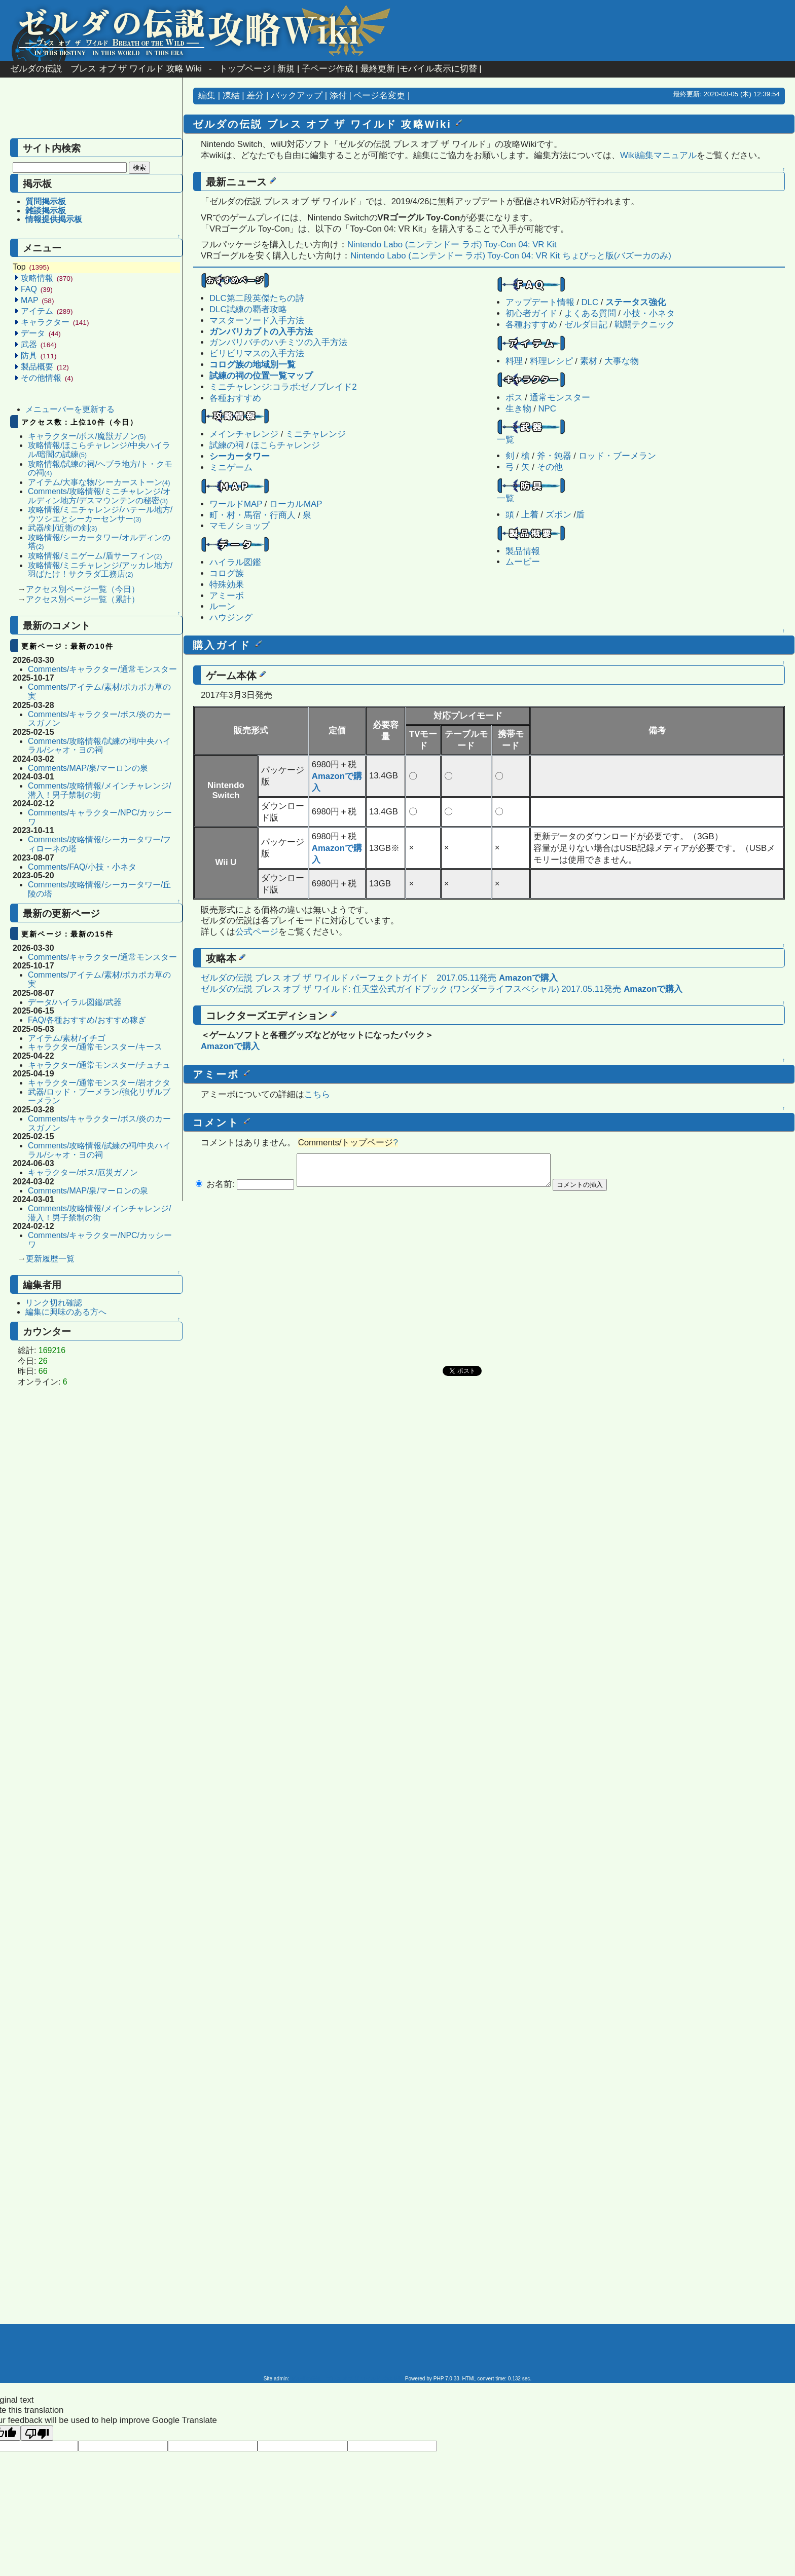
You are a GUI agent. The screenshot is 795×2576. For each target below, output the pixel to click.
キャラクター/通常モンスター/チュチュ (99, 1065)
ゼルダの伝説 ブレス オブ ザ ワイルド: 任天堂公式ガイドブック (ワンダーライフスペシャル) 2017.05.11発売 (411, 989)
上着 (529, 514)
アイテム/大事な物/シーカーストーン (99, 482)
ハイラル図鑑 (235, 562)
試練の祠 (226, 445)
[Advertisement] (91, 113)
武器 (38, 344)
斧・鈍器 (554, 456)
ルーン (222, 606)
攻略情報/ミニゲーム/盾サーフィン (95, 555)
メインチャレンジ (243, 434)
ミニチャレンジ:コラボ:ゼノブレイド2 (283, 387)
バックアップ (296, 95)
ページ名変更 (379, 95)
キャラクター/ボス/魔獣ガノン (87, 436)
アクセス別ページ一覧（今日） (82, 589)
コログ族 (226, 573)
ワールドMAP (235, 504)
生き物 (518, 409)
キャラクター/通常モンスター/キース (95, 1046)
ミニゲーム (230, 467)
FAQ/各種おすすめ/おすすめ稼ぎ (87, 1020)
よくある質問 (590, 313)
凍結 (231, 95)
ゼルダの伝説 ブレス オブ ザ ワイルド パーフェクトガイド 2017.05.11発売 (348, 978)
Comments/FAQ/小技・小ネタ (82, 867)
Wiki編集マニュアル (658, 155)
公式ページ (256, 932)
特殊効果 (226, 584)
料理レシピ (551, 361)
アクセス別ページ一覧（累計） (82, 599)
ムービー (522, 562)
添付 (338, 95)
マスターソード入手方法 (256, 320)
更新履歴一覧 (50, 1258)
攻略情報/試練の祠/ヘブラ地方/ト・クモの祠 (100, 468)
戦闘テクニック (645, 324)
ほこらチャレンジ (285, 445)
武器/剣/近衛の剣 (62, 528)
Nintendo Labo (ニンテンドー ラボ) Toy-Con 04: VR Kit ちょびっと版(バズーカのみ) (510, 255)
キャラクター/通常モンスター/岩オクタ (99, 1082)
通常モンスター (560, 397)
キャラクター (55, 322)
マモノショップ (239, 526)
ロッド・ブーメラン (617, 456)
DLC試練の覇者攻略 (248, 309)
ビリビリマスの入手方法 (256, 353)
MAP (37, 300)
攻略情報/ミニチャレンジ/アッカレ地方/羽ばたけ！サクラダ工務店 (100, 570)
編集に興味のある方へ (65, 1312)
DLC (590, 302)
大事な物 (621, 361)
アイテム (47, 311)
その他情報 (47, 378)
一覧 (505, 439)
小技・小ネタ (649, 313)
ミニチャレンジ (315, 434)
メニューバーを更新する (70, 409)
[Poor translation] (37, 2433)
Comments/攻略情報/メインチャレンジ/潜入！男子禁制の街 (99, 790)
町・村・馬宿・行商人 (252, 515)
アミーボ (226, 596)
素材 (588, 361)
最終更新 (377, 68)
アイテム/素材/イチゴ (66, 1038)
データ (41, 333)
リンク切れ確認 (53, 1302)
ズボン (558, 514)
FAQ (37, 289)
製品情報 (522, 551)
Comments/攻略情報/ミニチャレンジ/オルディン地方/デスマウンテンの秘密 (99, 496)
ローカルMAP (295, 504)
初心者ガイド (531, 313)
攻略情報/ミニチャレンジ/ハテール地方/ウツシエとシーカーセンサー (100, 514)
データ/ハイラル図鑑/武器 (75, 1002)
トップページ (245, 68)
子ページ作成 (327, 68)
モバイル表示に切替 (438, 68)
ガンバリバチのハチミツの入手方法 (278, 342)
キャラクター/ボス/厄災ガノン (83, 1172)
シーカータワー (239, 456)
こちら (317, 1094)
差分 (255, 95)
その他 (550, 467)
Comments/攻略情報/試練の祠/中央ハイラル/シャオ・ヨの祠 (99, 746)
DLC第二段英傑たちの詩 (256, 298)
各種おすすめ (531, 324)
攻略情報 (47, 278)
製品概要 (45, 366)
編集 (206, 95)
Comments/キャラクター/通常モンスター (102, 669)
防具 (38, 355)
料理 (514, 361)
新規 (286, 68)
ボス (514, 397)
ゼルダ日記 (585, 324)
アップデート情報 (539, 302)
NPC (547, 409)
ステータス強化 (635, 302)
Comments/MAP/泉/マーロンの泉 (88, 768)
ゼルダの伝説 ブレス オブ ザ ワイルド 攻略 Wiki (106, 68)
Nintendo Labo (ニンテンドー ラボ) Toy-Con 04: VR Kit (452, 244)
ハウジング (230, 617)
